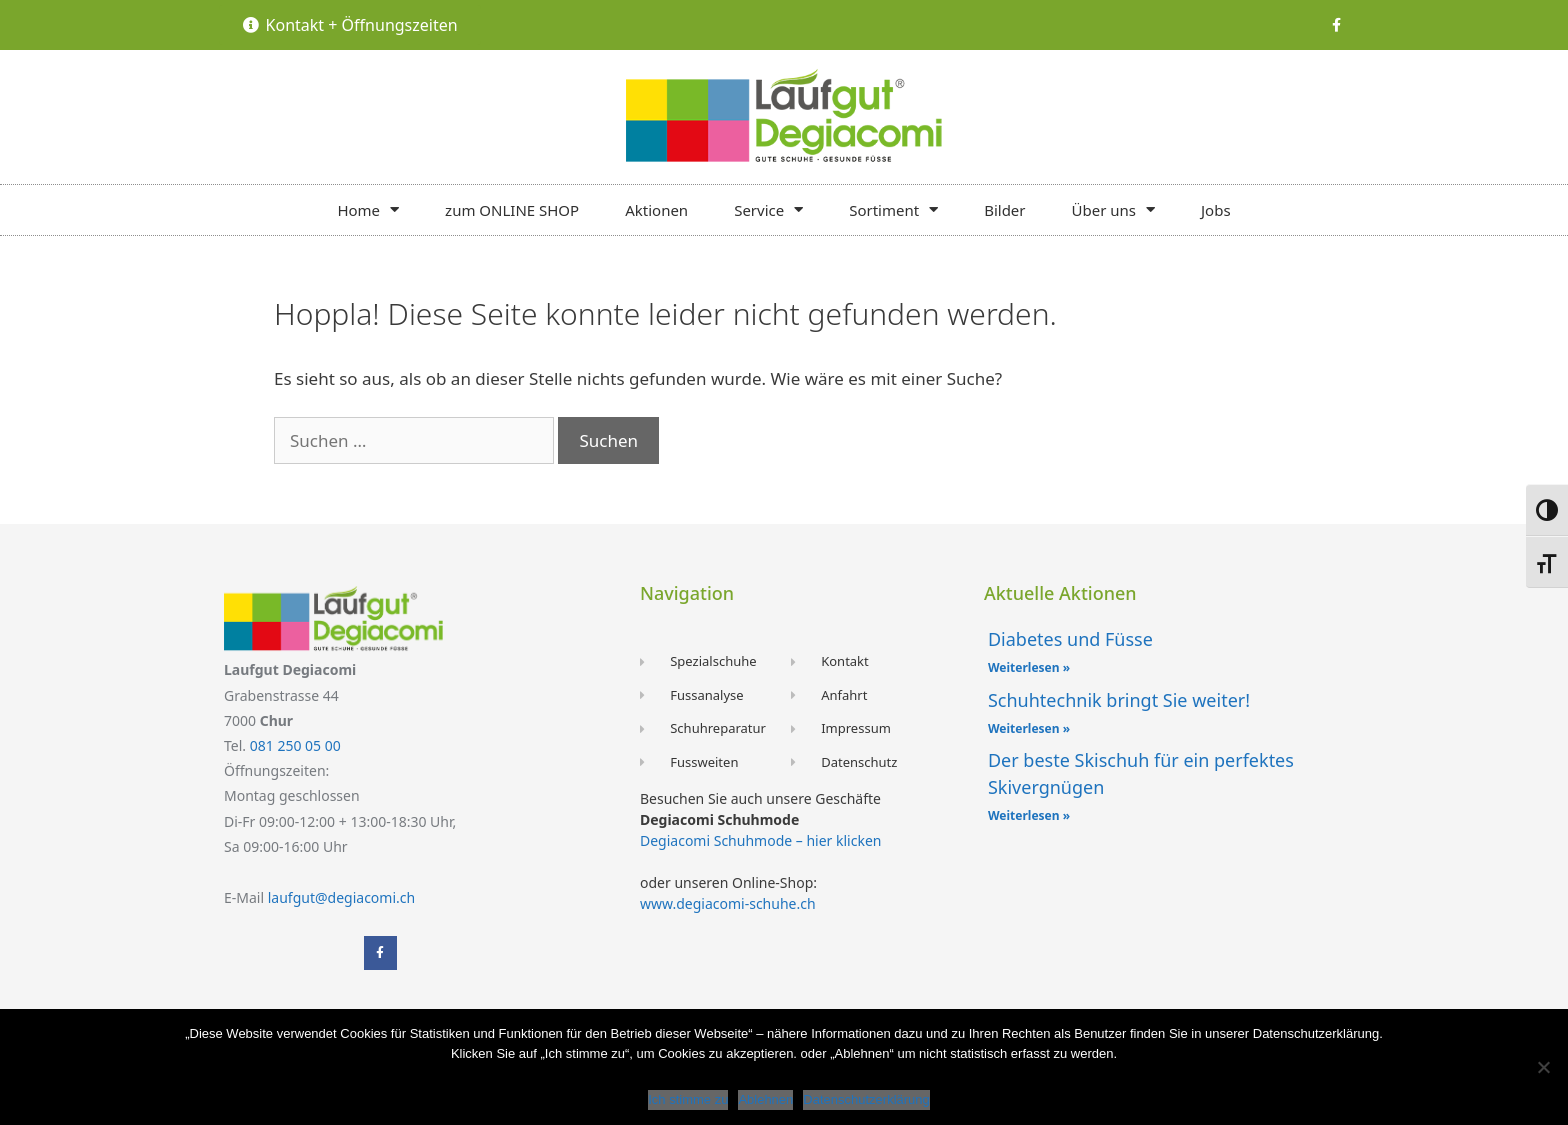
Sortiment (893, 209)
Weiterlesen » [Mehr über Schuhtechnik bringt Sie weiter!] (1029, 728)
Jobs (1216, 210)
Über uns (1113, 209)
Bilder (1004, 210)
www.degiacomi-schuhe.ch (728, 903)
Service (768, 209)
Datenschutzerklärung (866, 1099)
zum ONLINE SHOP (512, 210)
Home (368, 209)
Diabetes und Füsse (1070, 639)
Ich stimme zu (688, 1099)
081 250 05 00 (295, 745)
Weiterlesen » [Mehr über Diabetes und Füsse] (1029, 667)
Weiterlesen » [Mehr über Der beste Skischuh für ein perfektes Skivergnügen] (1029, 815)
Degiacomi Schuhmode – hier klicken (760, 840)
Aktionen (656, 210)
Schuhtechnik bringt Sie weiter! (1119, 700)
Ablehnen (765, 1099)
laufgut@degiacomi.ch (341, 897)
